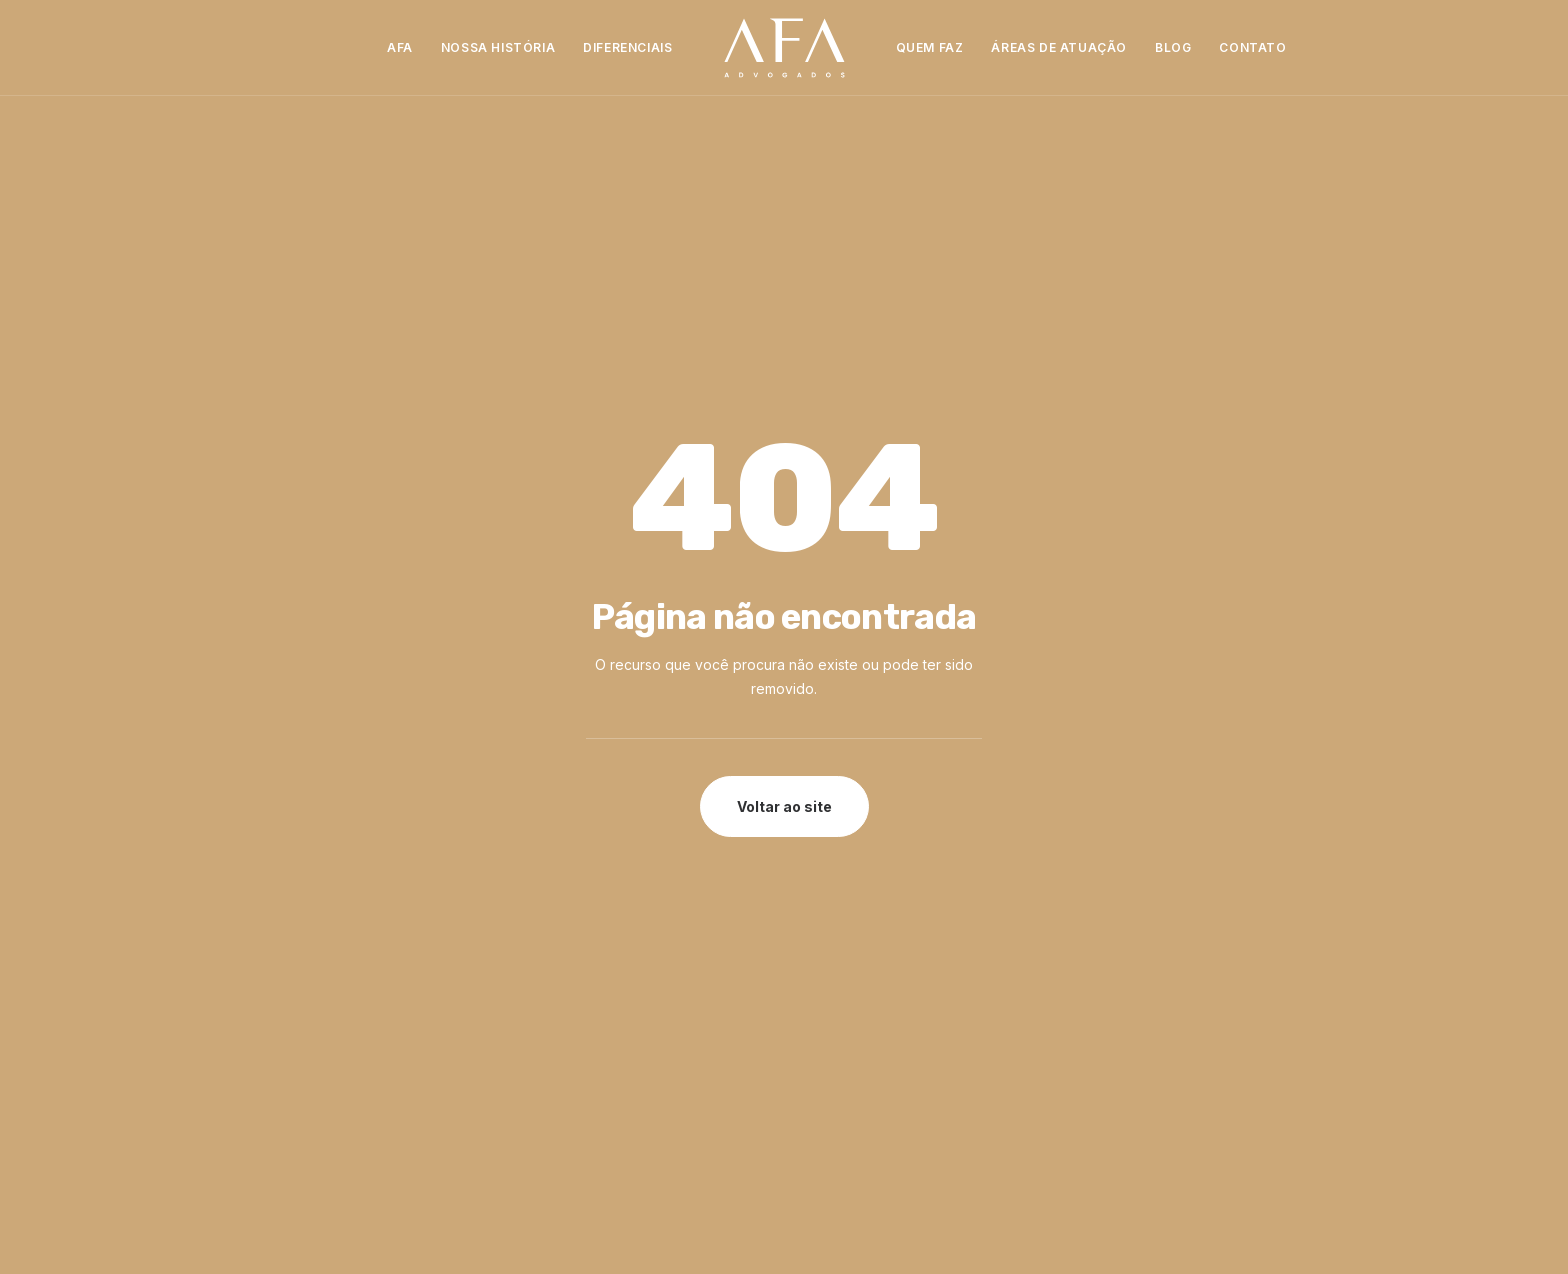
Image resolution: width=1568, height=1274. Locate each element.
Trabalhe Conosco (587, 1058)
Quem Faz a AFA (580, 1009)
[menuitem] (400, 48)
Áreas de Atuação (1059, 47)
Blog (1173, 47)
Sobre (546, 960)
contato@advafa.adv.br (900, 1045)
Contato (1252, 47)
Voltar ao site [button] (784, 529)
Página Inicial (568, 935)
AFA (400, 47)
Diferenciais (627, 47)
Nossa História (498, 47)
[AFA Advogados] (784, 48)
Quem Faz (930, 47)
